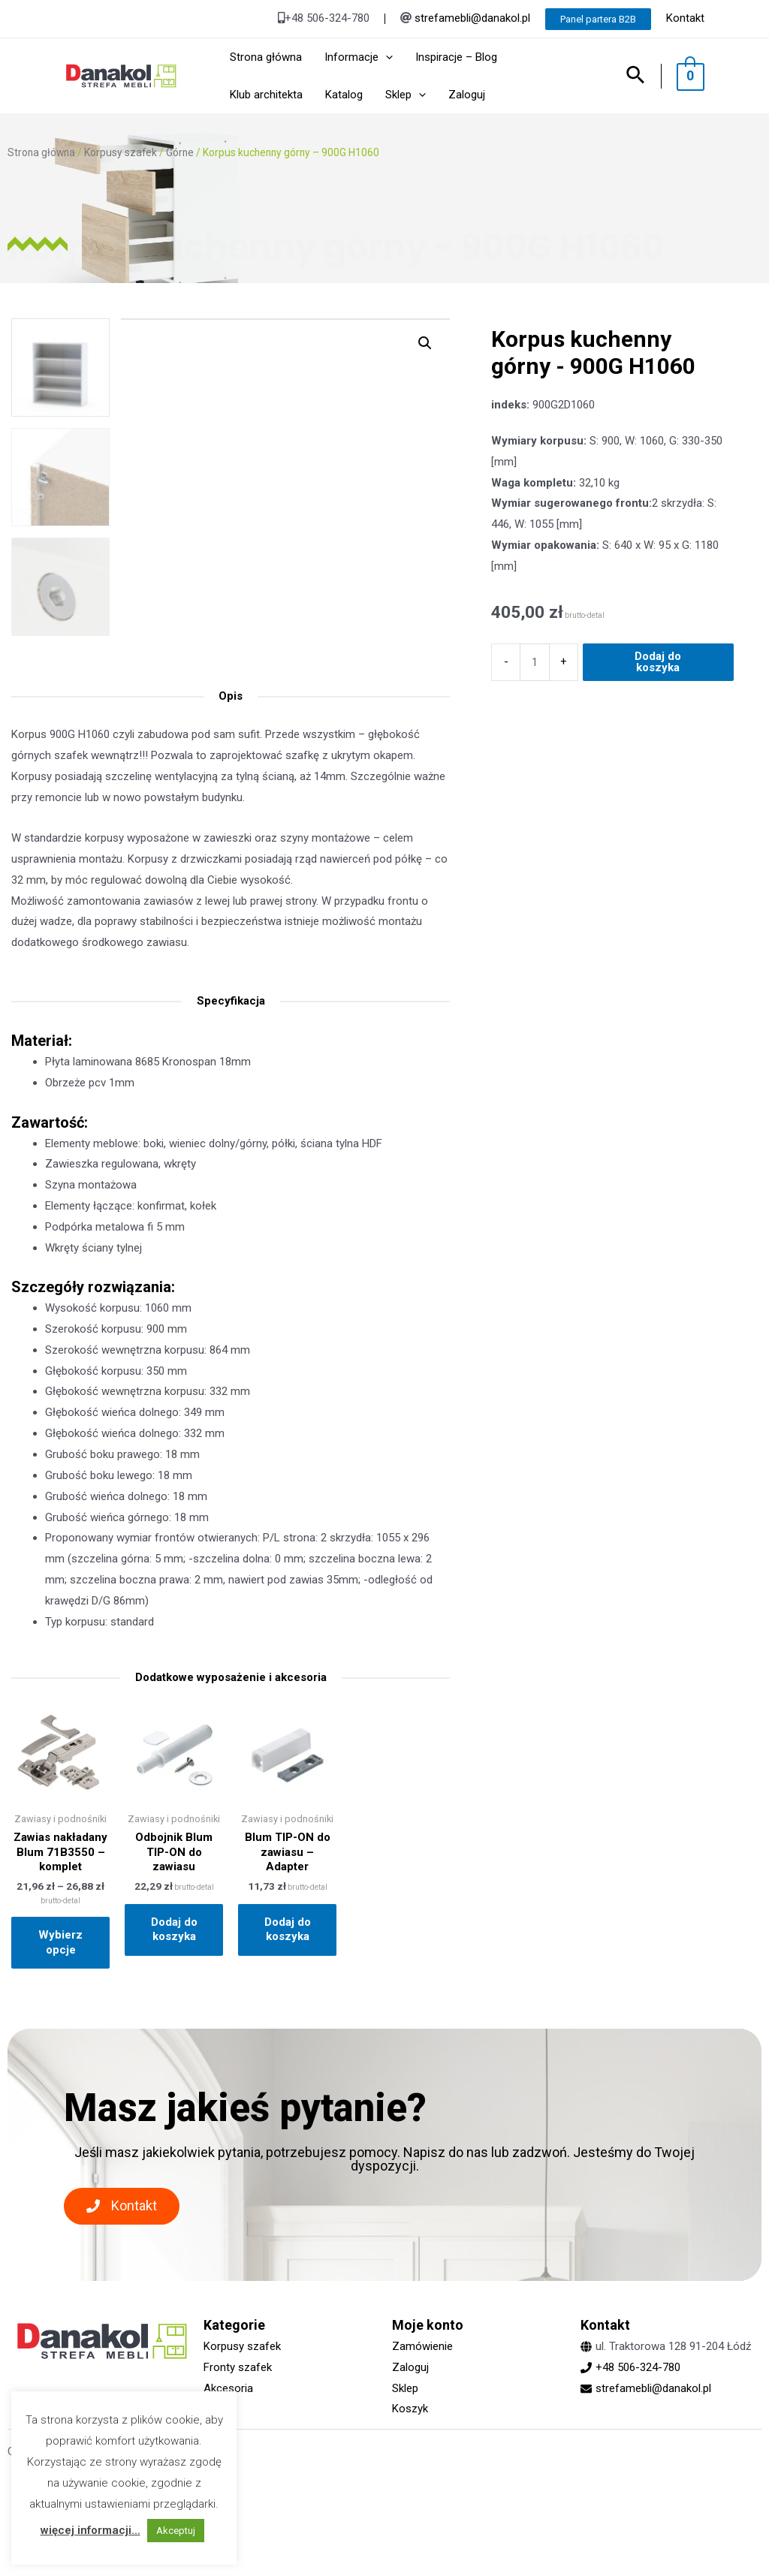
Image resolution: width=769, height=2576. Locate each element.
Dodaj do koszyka (658, 818)
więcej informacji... (90, 2530)
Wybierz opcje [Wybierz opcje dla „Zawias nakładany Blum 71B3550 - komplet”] (60, 1942)
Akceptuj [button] (175, 2530)
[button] (121, 2206)
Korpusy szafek (120, 152)
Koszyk (410, 2408)
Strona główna (41, 152)
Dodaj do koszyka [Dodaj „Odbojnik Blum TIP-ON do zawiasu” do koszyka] (174, 1929)
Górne (180, 152)
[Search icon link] (643, 76)
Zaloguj (410, 2367)
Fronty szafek (238, 2367)
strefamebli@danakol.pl (472, 18)
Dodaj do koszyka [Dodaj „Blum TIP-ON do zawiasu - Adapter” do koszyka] (287, 1929)
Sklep (405, 2388)
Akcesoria (228, 2388)
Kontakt (685, 18)
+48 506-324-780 (638, 2367)
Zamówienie (422, 2346)
